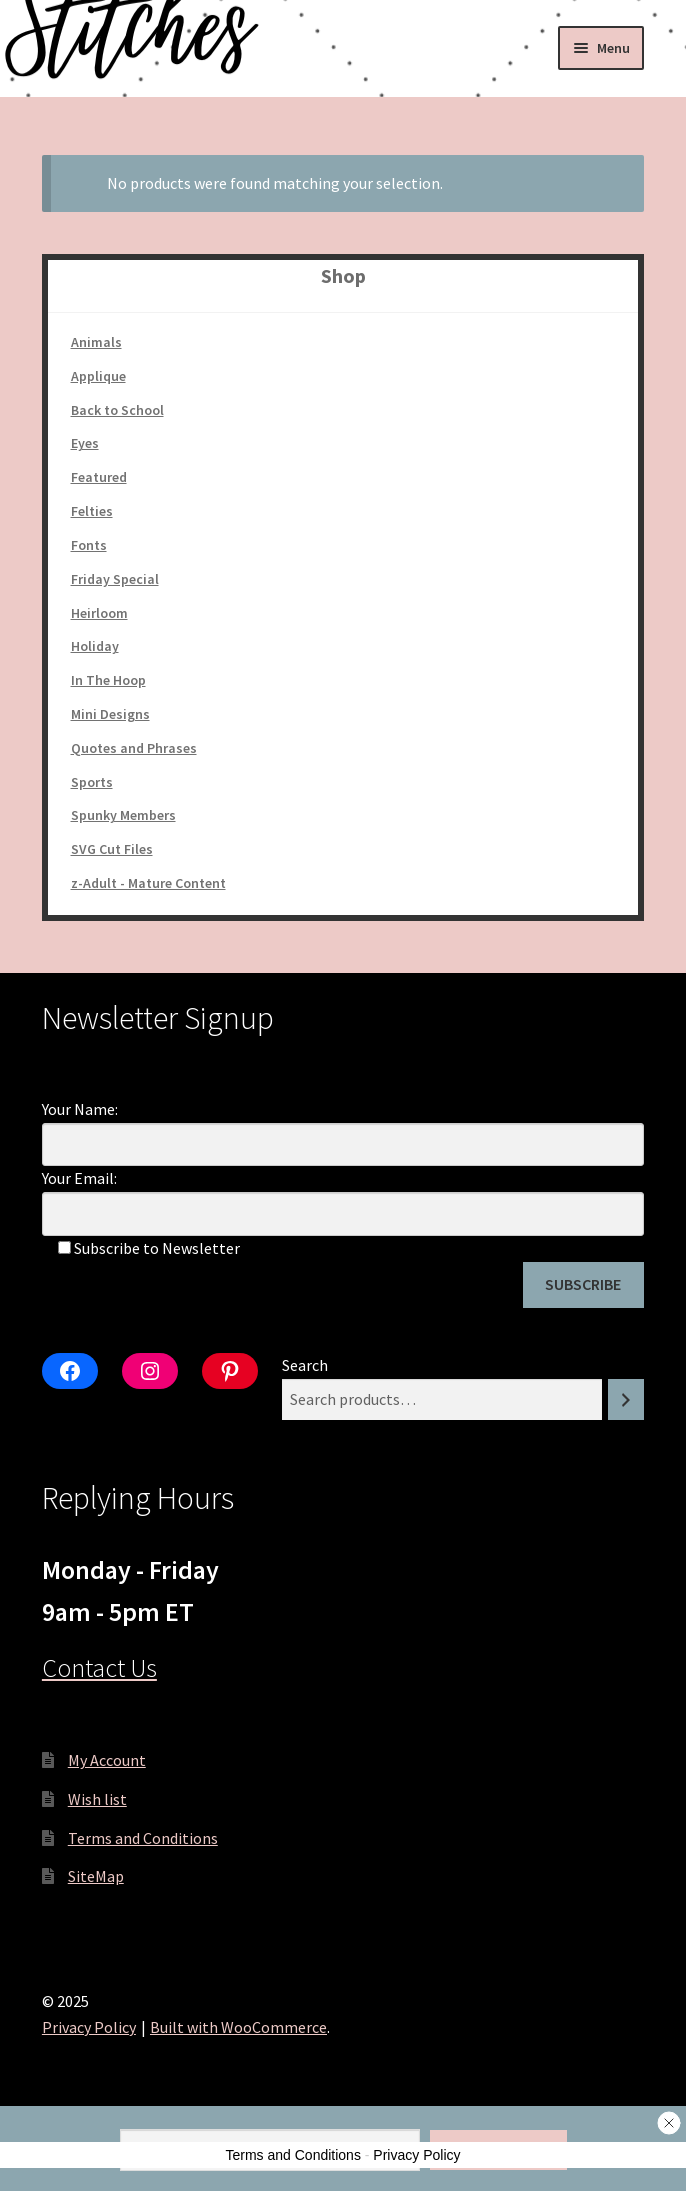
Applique (98, 376)
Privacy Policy (89, 2027)
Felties (92, 511)
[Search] (626, 1399)
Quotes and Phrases (134, 748)
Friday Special (115, 579)
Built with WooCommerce (238, 2027)
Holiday (95, 646)
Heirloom (99, 613)
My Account (107, 1760)
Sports (92, 782)
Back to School (117, 410)
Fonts (89, 545)
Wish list (97, 1799)
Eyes (85, 443)
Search (305, 1365)
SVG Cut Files (112, 849)
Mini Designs (110, 714)
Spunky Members (123, 815)
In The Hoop (108, 680)
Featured (99, 477)
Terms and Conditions (143, 1838)
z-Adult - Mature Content (148, 883)
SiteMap (96, 1876)
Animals (96, 342)
